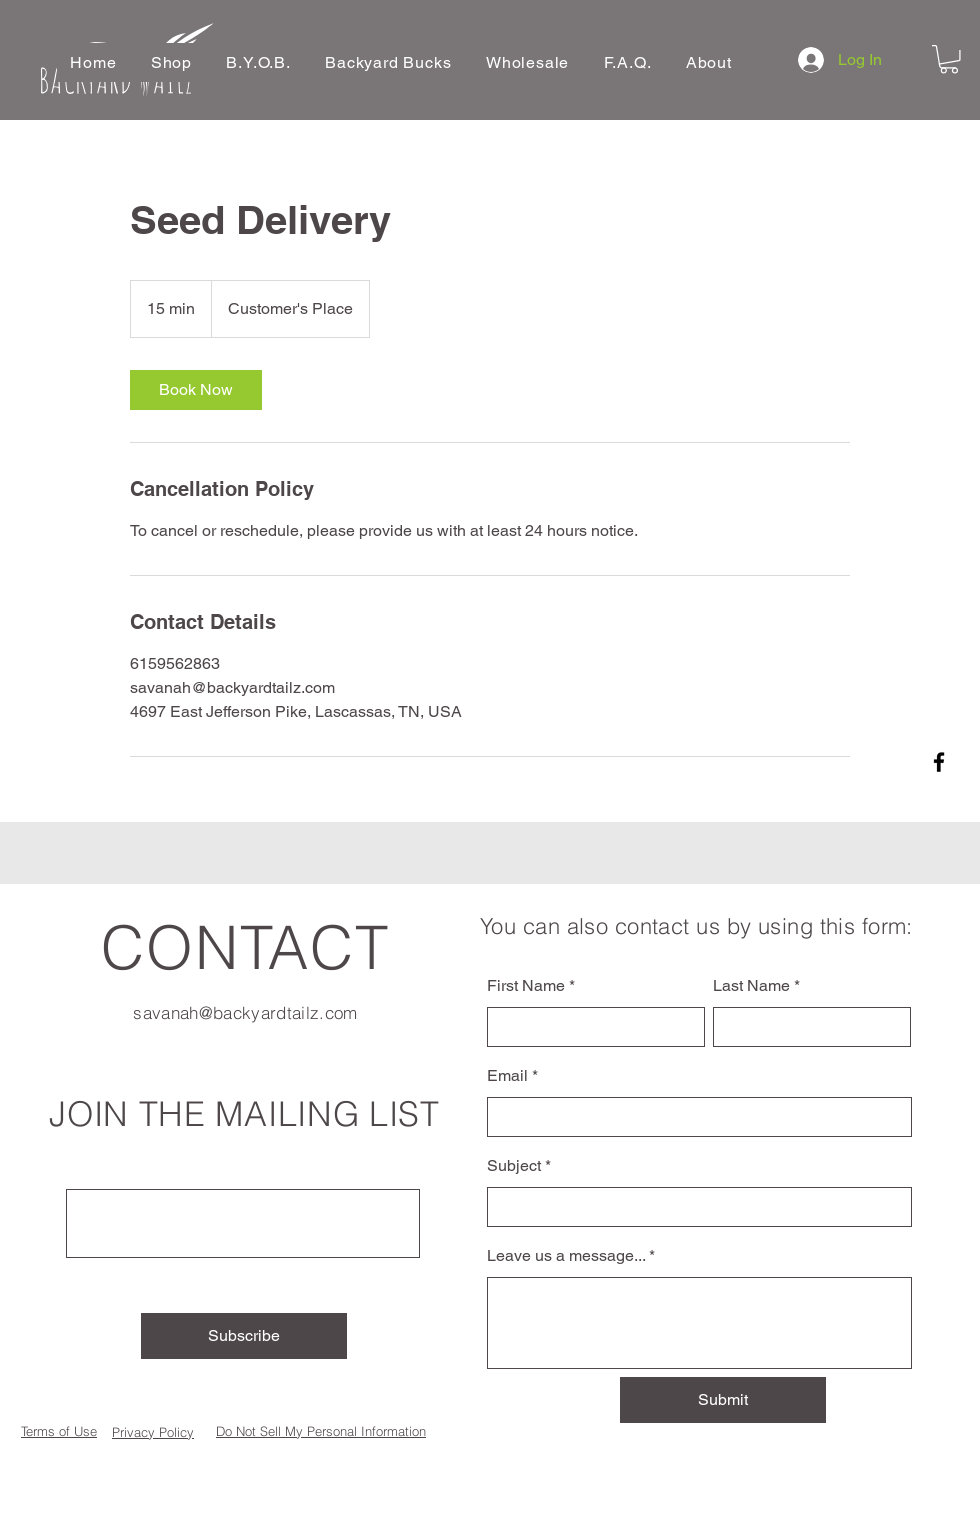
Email (507, 1076)
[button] (172, 62)
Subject (514, 1166)
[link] (196, 390)
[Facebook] (939, 762)
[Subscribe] (244, 1336)
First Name (526, 986)
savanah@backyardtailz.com (245, 1012)
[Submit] (723, 1400)
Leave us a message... (566, 1256)
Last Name (751, 986)
